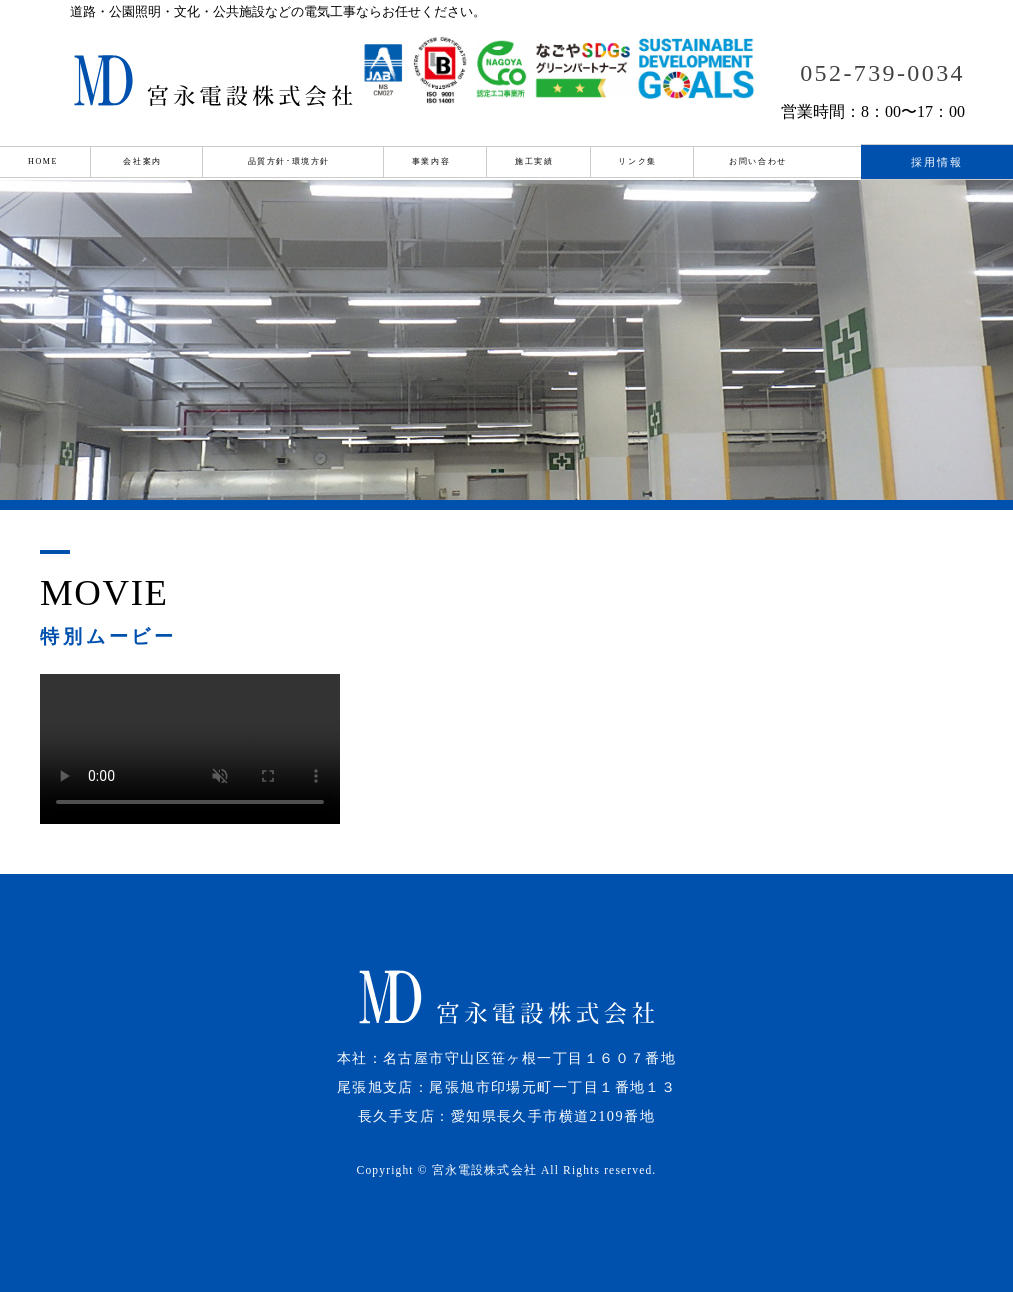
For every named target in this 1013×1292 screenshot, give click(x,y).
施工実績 (534, 161)
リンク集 (637, 161)
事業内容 (431, 161)
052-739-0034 (882, 73)
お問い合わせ (758, 161)
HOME (43, 161)
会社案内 (142, 161)
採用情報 (937, 162)
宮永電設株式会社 (484, 1170)
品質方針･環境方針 (289, 161)
